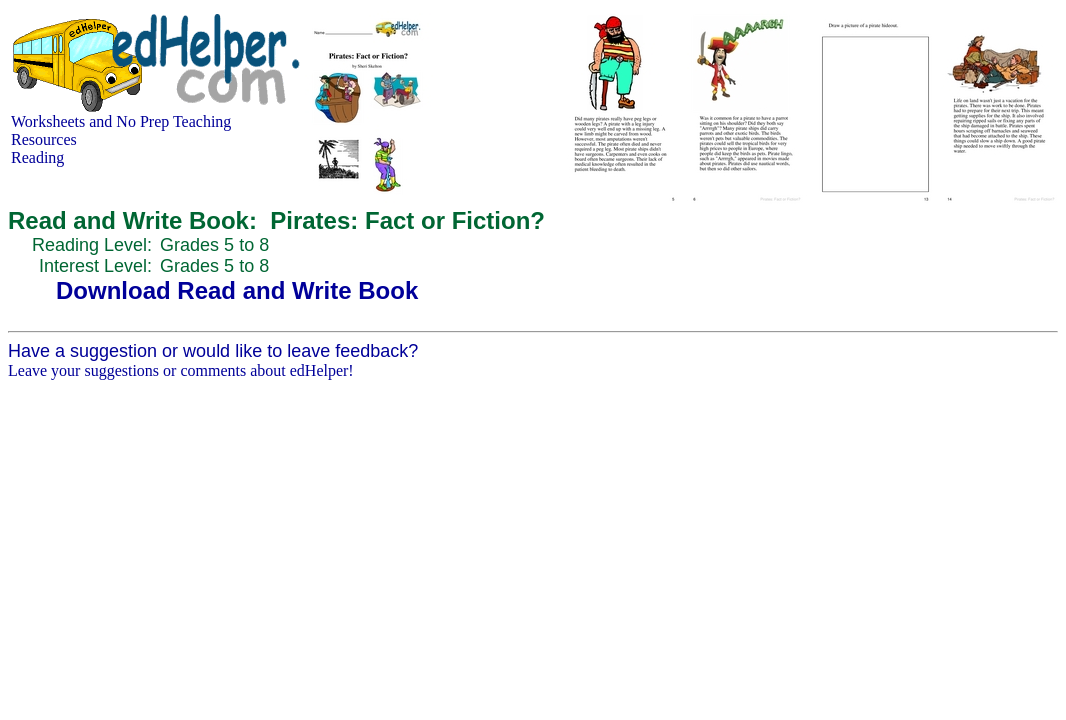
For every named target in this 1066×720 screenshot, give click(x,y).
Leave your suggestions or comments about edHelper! (181, 370)
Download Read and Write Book (237, 290)
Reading (37, 157)
